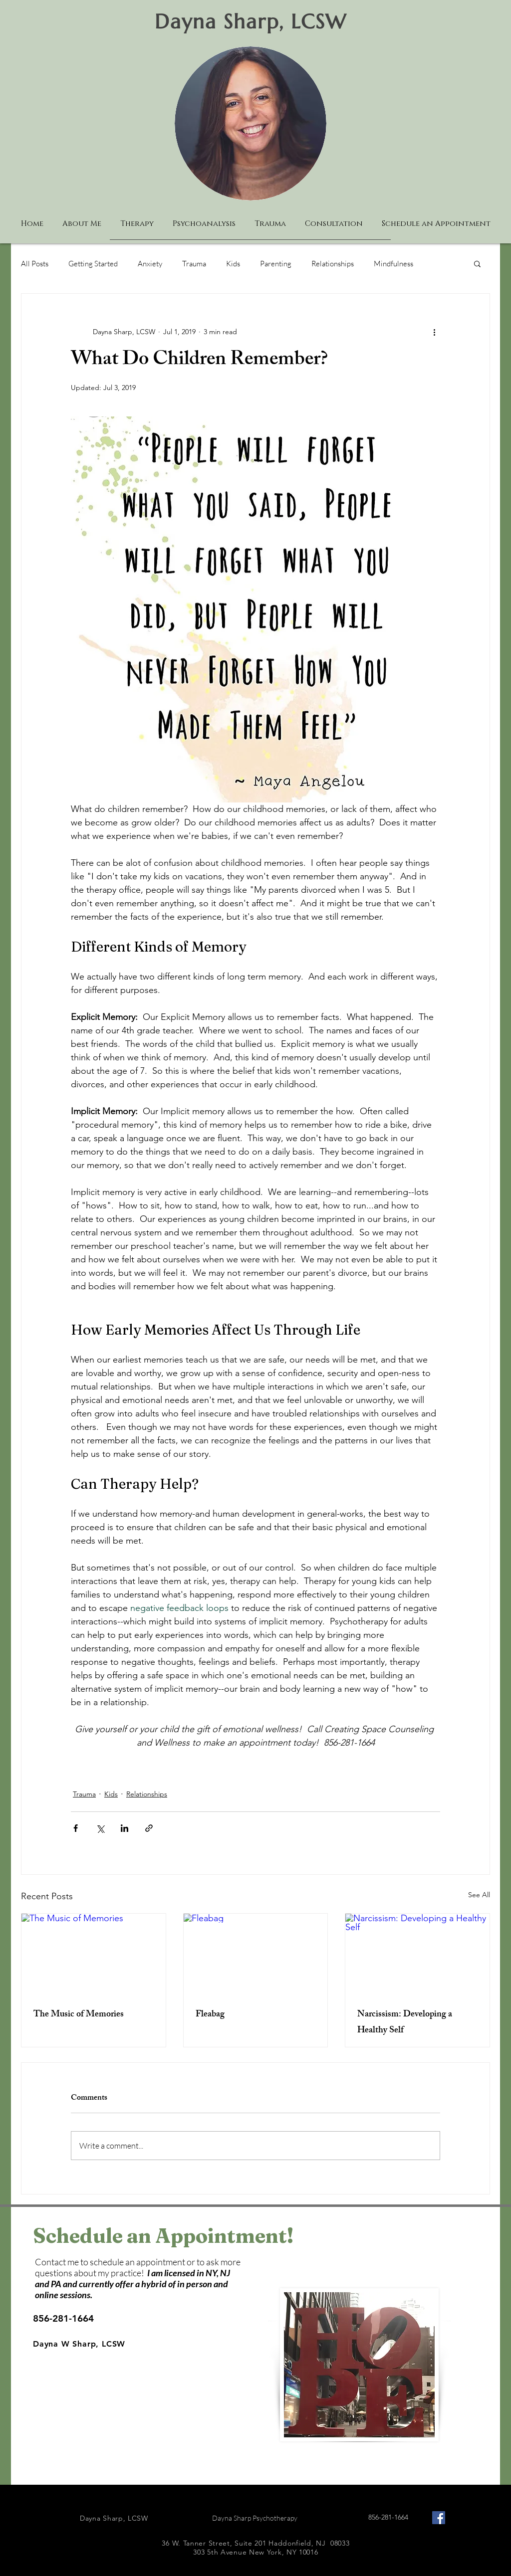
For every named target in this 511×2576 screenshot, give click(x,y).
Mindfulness (393, 263)
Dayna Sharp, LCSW (251, 21)
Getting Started (93, 263)
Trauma (194, 263)
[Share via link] (149, 1828)
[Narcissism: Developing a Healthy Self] (417, 1954)
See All (479, 1894)
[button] (477, 263)
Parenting (275, 263)
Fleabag (210, 2015)
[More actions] (434, 332)
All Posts (34, 263)
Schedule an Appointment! (163, 2235)
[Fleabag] (256, 1954)
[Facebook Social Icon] (438, 2517)
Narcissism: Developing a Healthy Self (404, 2023)
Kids (233, 263)
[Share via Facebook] (75, 1828)
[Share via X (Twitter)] (100, 1828)
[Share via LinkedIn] (124, 1828)
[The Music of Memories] (93, 1954)
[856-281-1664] (70, 2319)
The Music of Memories (78, 2015)
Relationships (332, 263)
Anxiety (150, 263)
